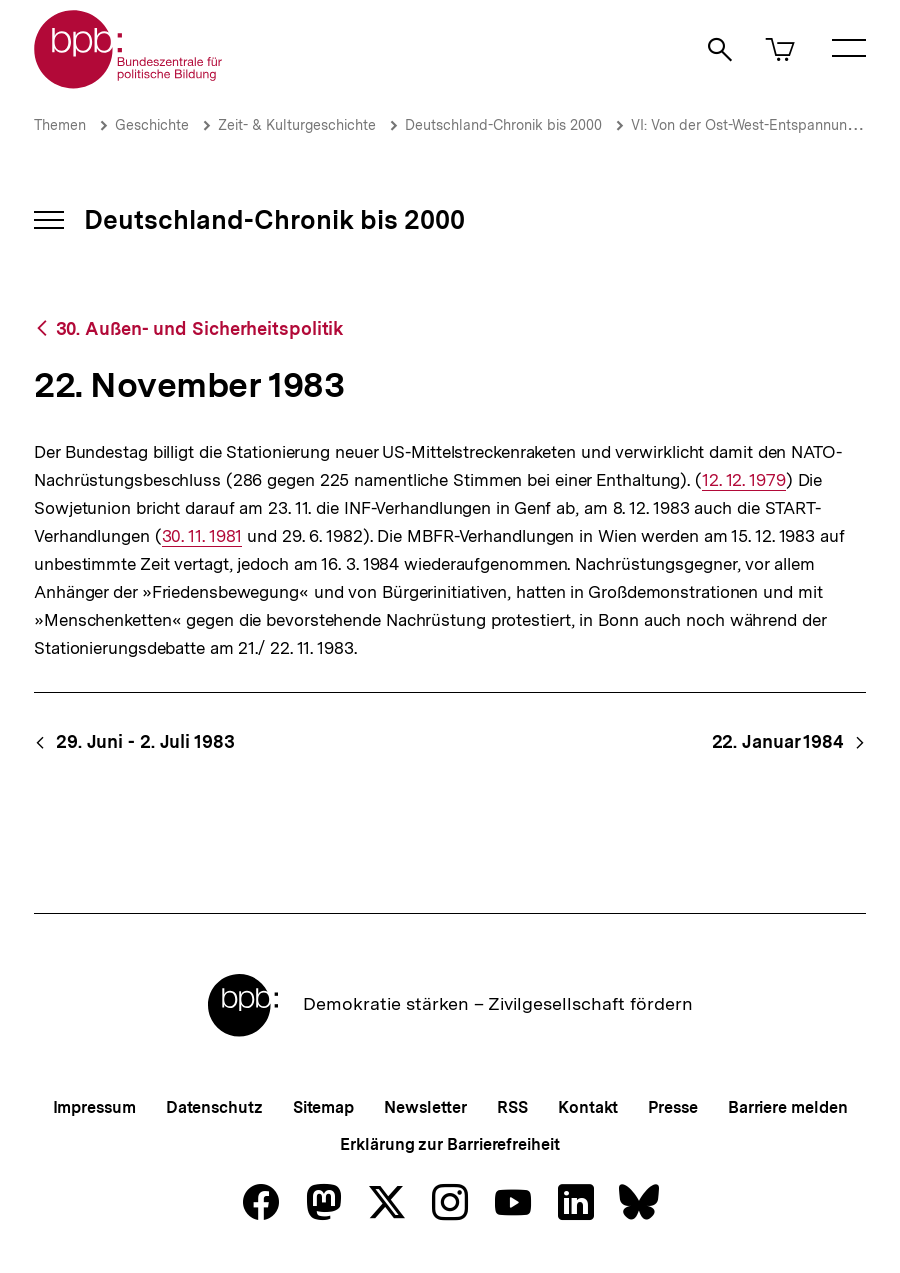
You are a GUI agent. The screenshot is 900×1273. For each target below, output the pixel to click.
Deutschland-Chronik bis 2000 (503, 125)
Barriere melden (788, 1107)
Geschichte (152, 125)
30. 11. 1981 (202, 536)
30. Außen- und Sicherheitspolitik (200, 328)
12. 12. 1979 (744, 480)
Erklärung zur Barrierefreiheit (449, 1144)
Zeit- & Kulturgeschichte (297, 125)
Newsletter (425, 1107)
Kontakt (588, 1107)
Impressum (94, 1107)
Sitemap (323, 1107)
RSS (512, 1107)
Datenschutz (214, 1107)
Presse (672, 1107)
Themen (60, 125)
